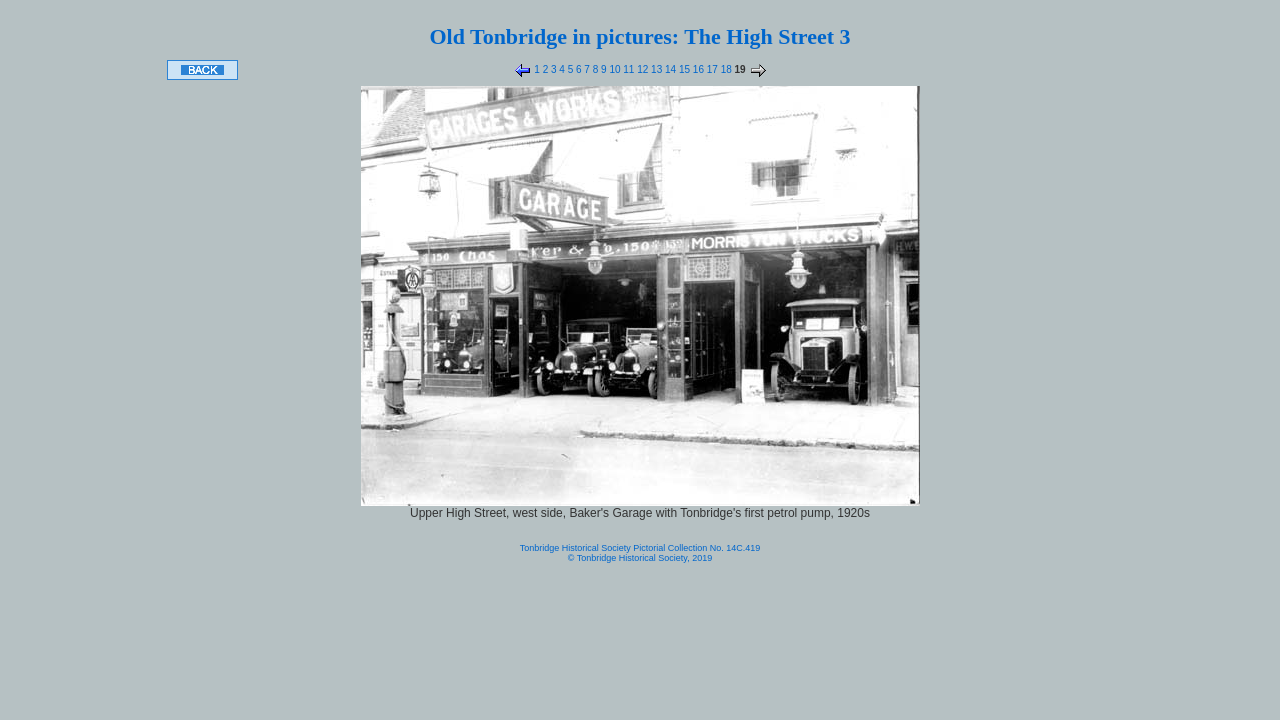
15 (683, 69)
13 (655, 69)
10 (614, 69)
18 (725, 69)
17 (711, 69)
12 (641, 69)
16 (697, 69)
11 (628, 69)
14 (669, 69)
